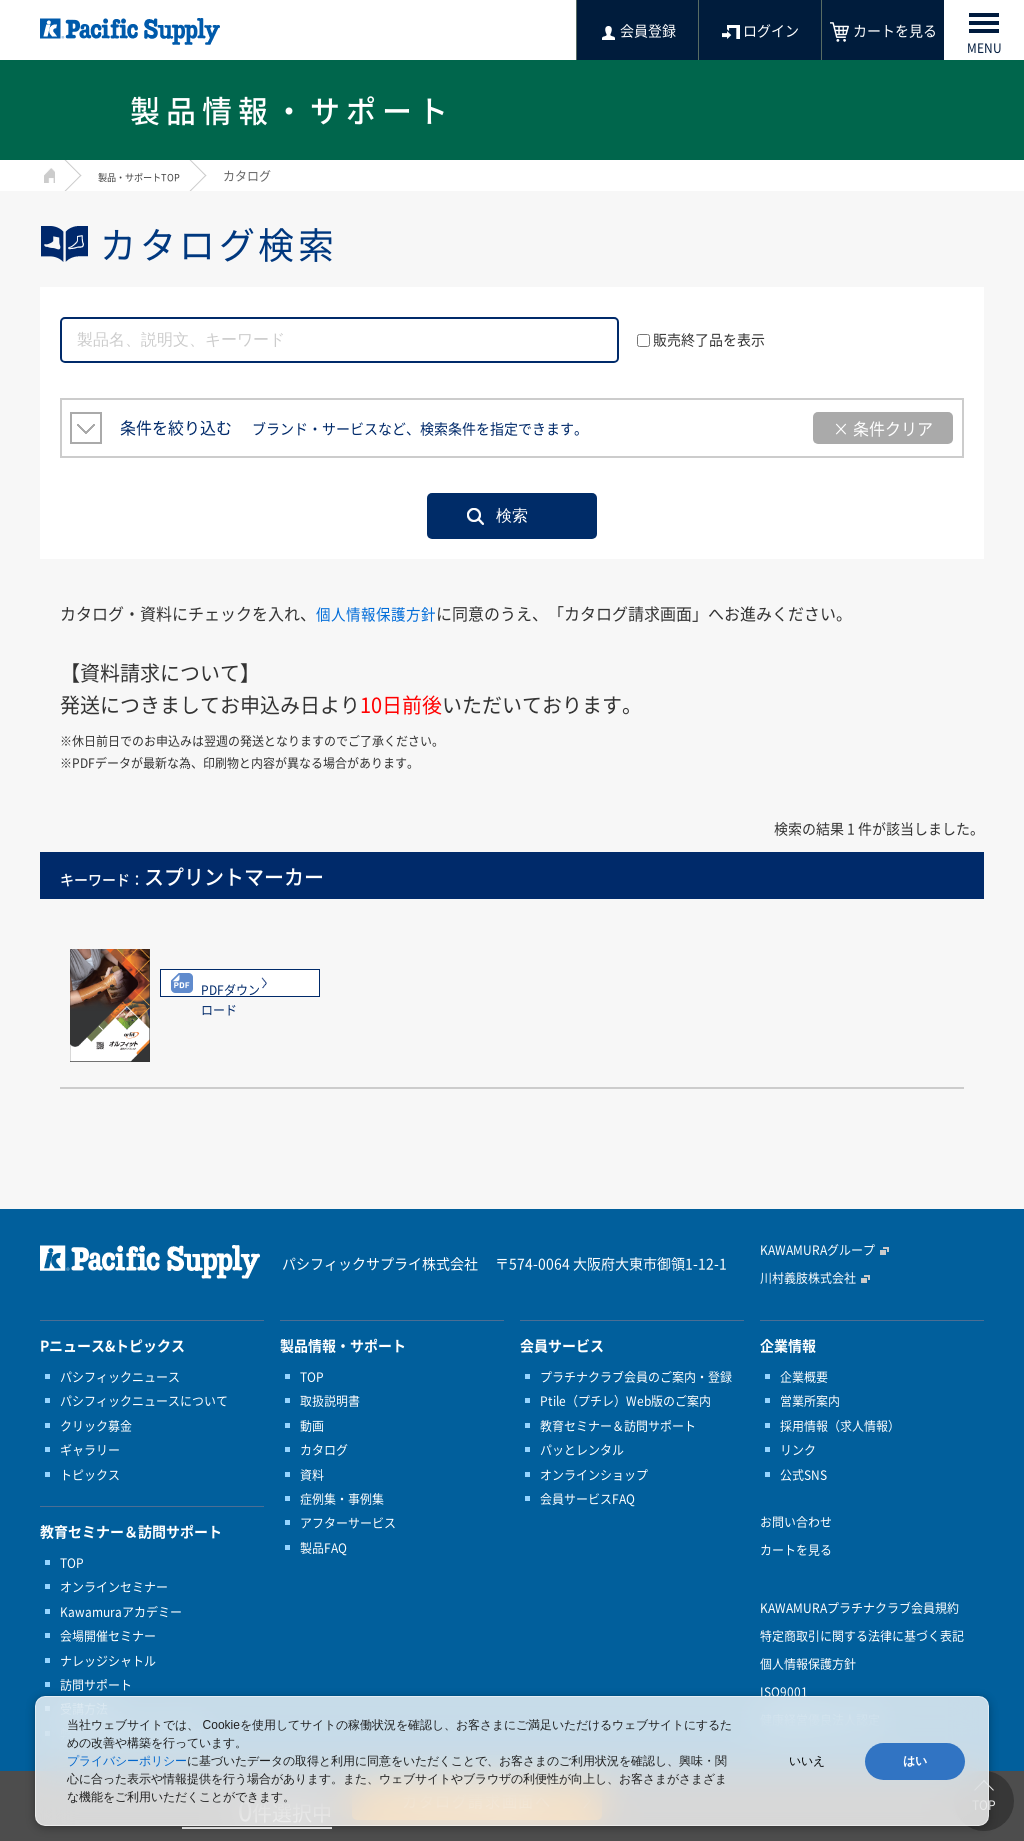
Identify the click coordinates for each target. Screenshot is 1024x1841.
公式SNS (803, 1475)
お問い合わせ (796, 1522)
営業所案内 (810, 1401)
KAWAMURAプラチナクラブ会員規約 (859, 1608)
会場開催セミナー (108, 1636)
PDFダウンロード (248, 990)
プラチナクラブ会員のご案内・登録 (636, 1377)
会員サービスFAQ (587, 1499)
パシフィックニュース (120, 1377)
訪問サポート (96, 1685)
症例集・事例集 (342, 1499)
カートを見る (796, 1550)
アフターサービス (348, 1523)
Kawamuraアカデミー (121, 1612)
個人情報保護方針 (380, 613)
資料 (312, 1475)
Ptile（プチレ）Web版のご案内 (625, 1401)
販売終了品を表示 (701, 339)
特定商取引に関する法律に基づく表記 (862, 1636)
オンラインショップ (594, 1475)
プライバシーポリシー (127, 1761)
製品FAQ (323, 1548)
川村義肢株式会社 (808, 1278)
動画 (312, 1426)
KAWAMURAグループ (817, 1250)
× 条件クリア (883, 428)
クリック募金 (96, 1426)
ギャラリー (90, 1450)
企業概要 (804, 1377)
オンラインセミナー (114, 1587)
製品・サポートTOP (152, 176)
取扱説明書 (330, 1401)
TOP (72, 1563)
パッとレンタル (582, 1450)
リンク (798, 1450)
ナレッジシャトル (108, 1661)
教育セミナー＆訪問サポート (618, 1426)
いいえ (807, 1761)
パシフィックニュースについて (144, 1401)
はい (915, 1761)
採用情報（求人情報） (840, 1426)
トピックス (90, 1475)
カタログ (324, 1450)
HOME (47, 173)
